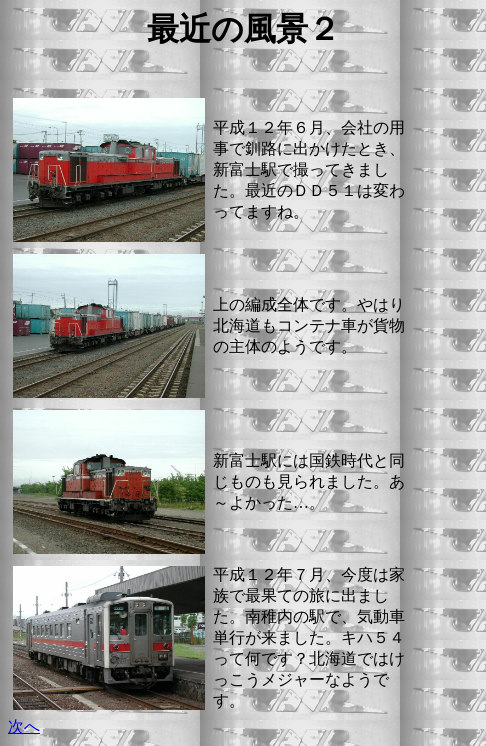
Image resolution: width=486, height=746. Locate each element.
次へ (24, 726)
